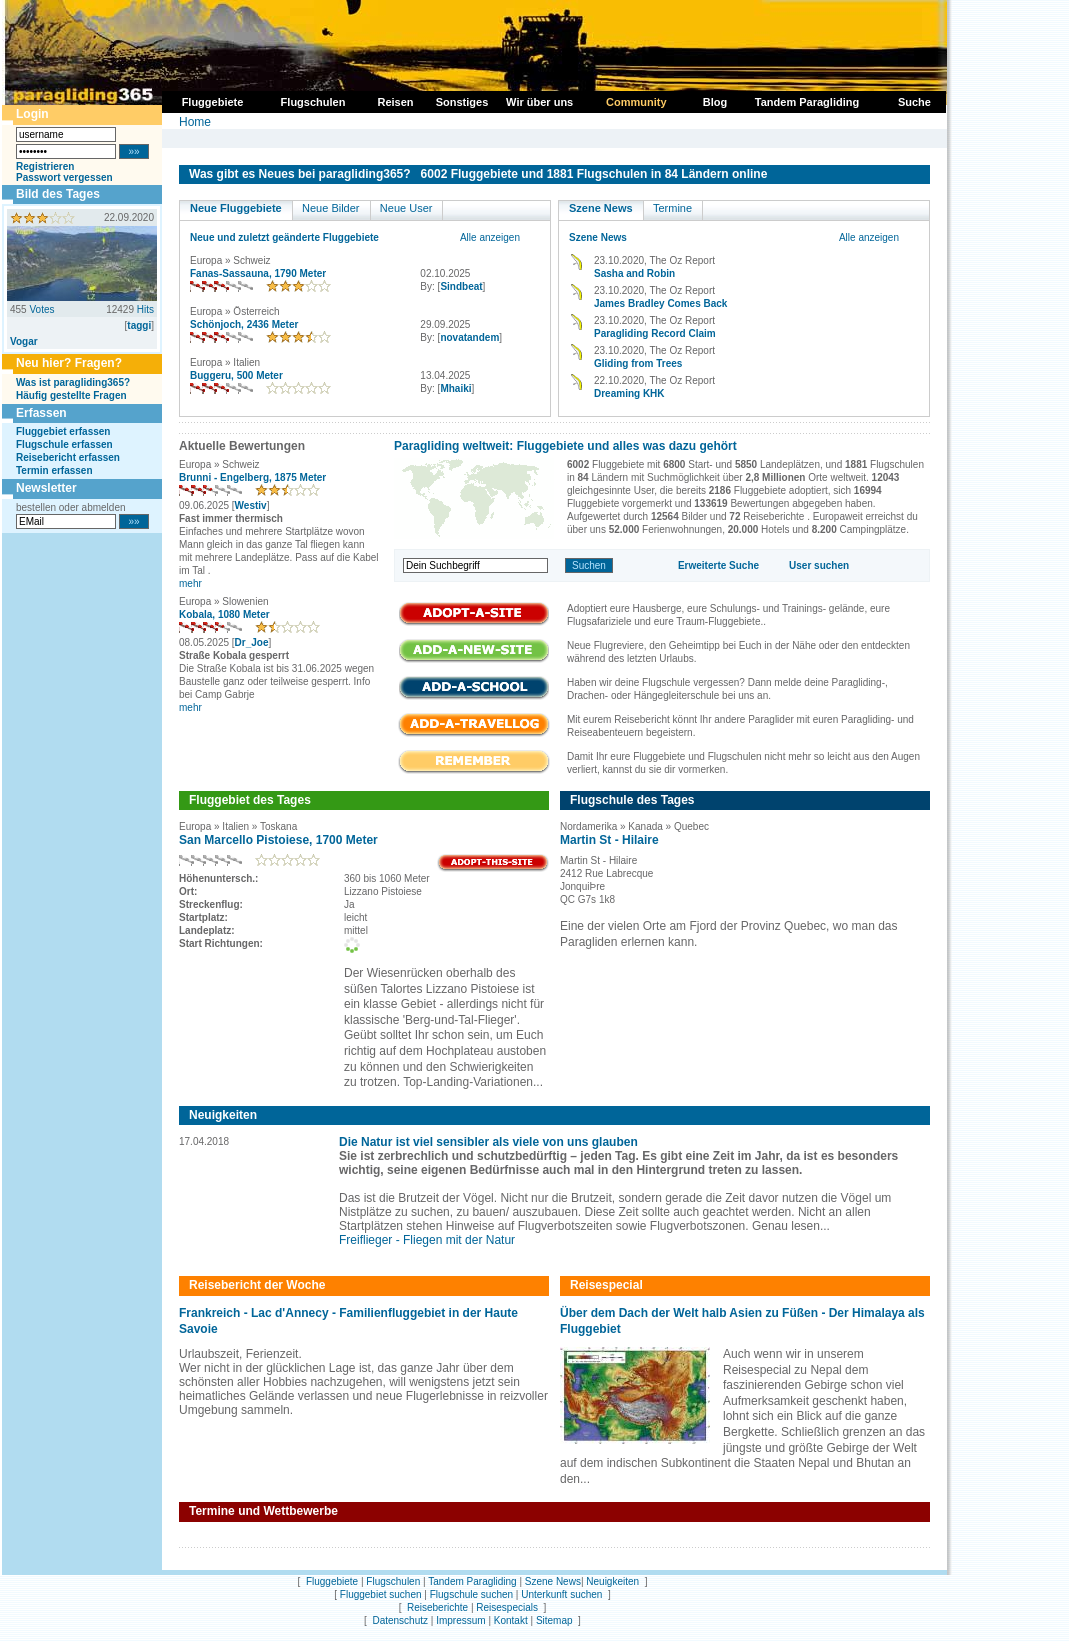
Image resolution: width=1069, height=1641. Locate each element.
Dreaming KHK (629, 393)
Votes (41, 309)
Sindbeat (461, 286)
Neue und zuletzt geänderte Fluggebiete (284, 237)
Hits (145, 309)
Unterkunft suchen (561, 1594)
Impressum (460, 1620)
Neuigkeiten (612, 1581)
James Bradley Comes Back (660, 303)
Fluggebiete (332, 1581)
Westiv (251, 505)
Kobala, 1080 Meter (224, 614)
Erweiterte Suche (718, 565)
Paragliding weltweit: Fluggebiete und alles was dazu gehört (565, 446)
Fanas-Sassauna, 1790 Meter (258, 273)
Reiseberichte (437, 1607)
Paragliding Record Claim (655, 333)
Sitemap (554, 1620)
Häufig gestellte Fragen (71, 395)
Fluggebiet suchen (381, 1594)
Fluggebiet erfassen (63, 431)
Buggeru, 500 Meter (236, 375)
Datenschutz (400, 1620)
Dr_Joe (252, 642)
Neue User (406, 208)
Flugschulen (393, 1581)
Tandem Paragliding (472, 1581)
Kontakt (511, 1620)
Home (195, 122)
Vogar (24, 341)
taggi (139, 325)
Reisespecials (507, 1607)
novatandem (469, 337)
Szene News (601, 208)
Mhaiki (455, 388)
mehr (190, 583)
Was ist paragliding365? (73, 382)
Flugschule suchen (471, 1594)
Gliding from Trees (638, 363)
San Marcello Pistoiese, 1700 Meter (278, 840)
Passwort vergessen (64, 177)
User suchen (819, 565)
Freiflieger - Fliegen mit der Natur (427, 1240)
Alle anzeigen (490, 237)
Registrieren (45, 166)
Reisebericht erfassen (68, 457)
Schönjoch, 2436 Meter (244, 324)
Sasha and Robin (634, 273)
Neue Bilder (330, 208)
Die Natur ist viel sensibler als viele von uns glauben (488, 1142)
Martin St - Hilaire (609, 840)
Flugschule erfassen (64, 444)
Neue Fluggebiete (236, 208)
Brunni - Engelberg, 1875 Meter (252, 477)
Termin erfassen (54, 470)
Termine (672, 208)
